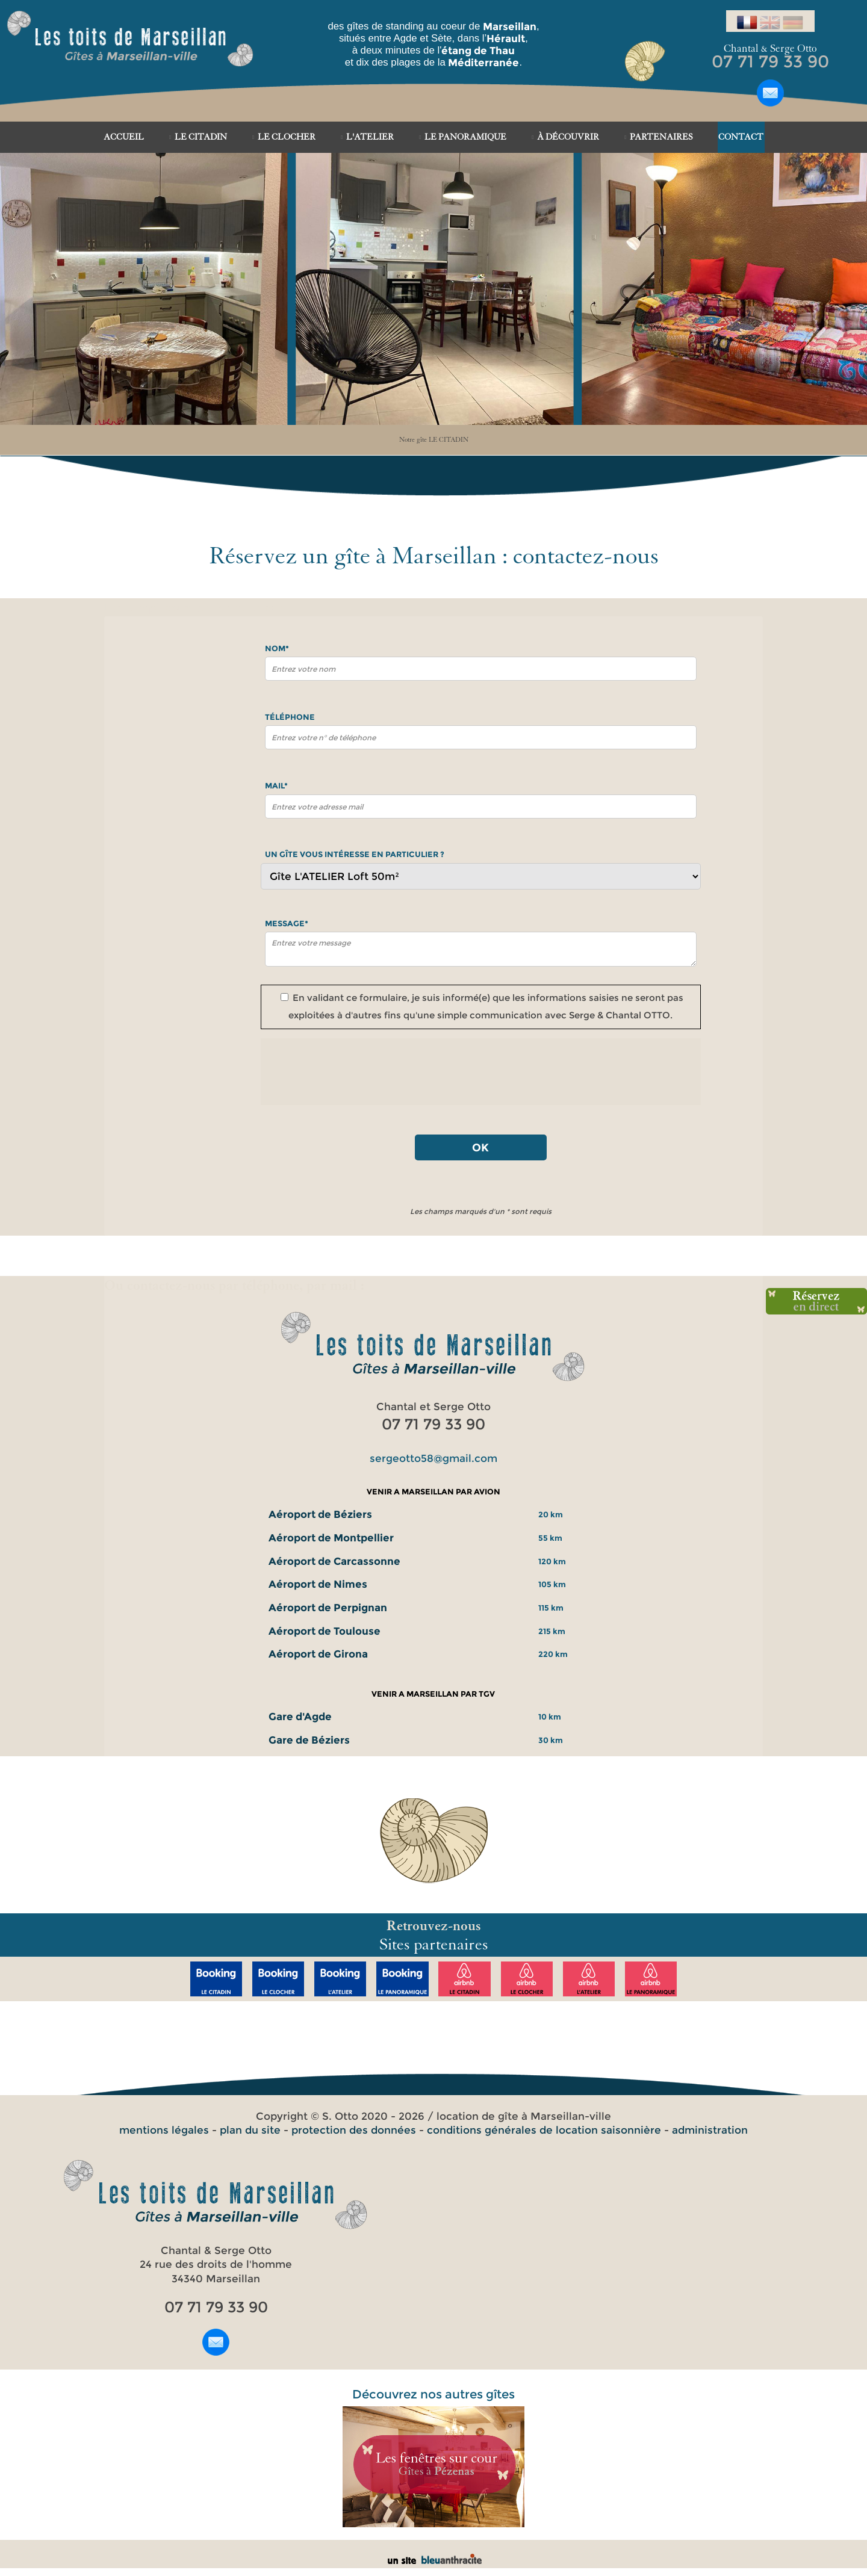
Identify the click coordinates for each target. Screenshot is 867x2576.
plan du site (250, 2130)
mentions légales (164, 2130)
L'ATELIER (370, 137)
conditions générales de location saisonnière (544, 2130)
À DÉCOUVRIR (568, 137)
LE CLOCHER (286, 137)
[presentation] (480, 1071)
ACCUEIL (124, 137)
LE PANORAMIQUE (465, 137)
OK (480, 1147)
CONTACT (740, 137)
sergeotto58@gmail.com (433, 1458)
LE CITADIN (201, 137)
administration (710, 2130)
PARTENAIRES (661, 137)
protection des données (353, 2130)
